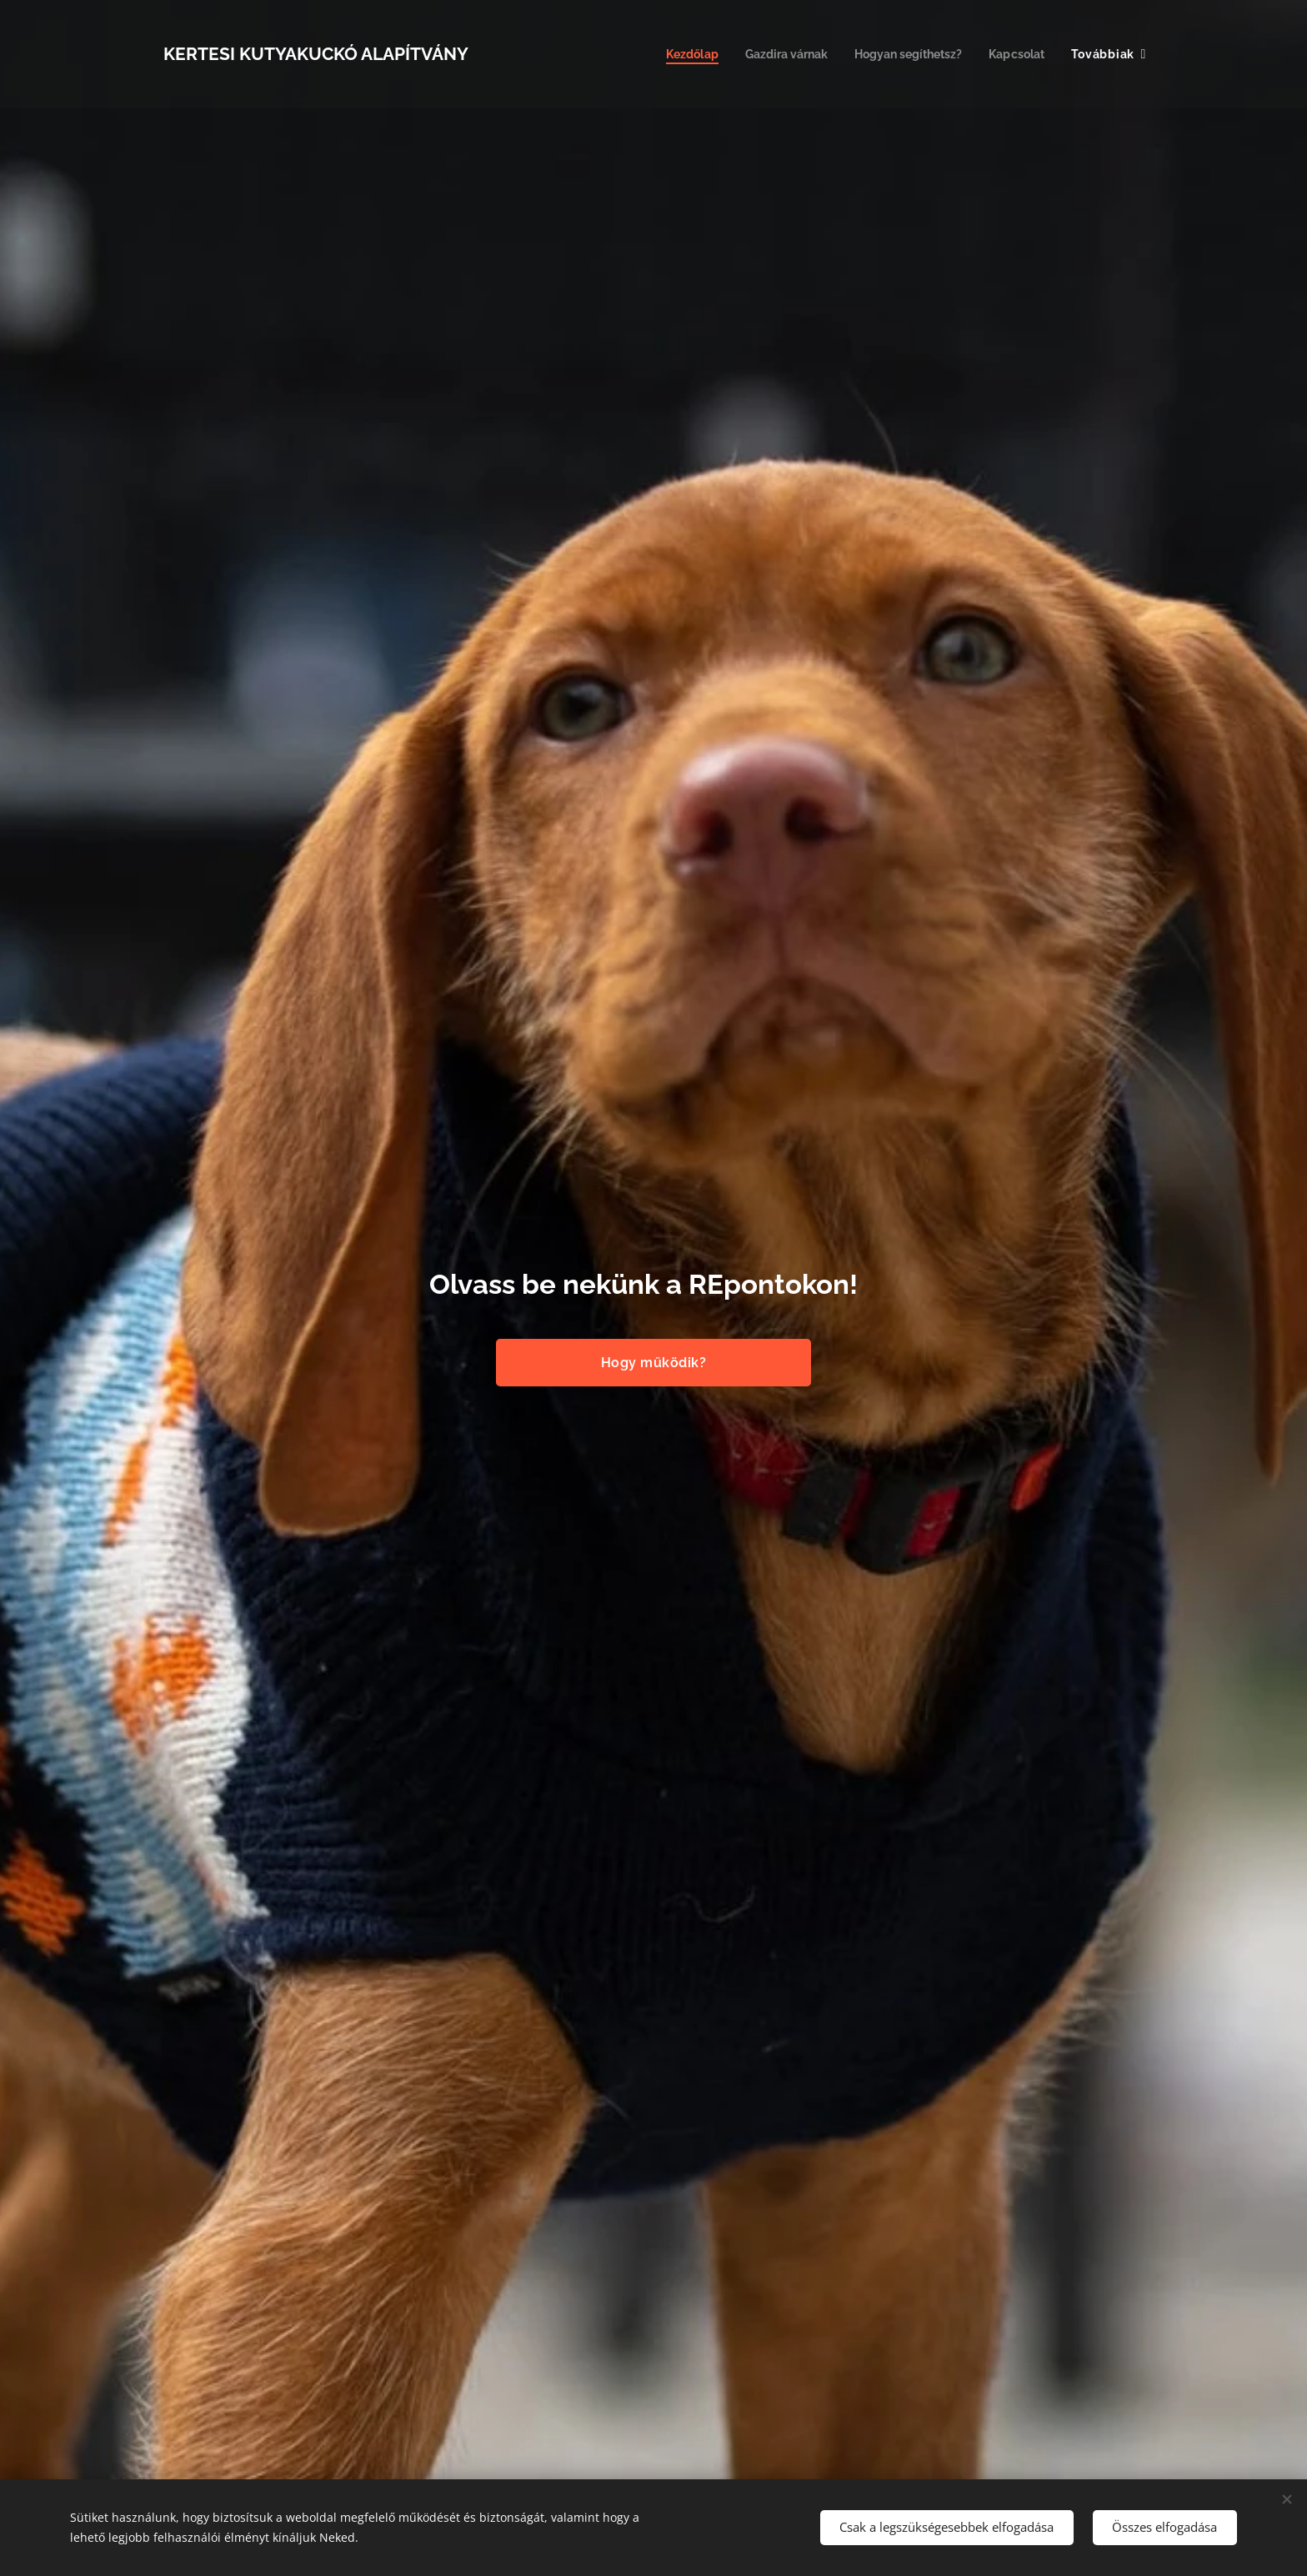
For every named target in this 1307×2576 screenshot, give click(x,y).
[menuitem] (671, 54)
